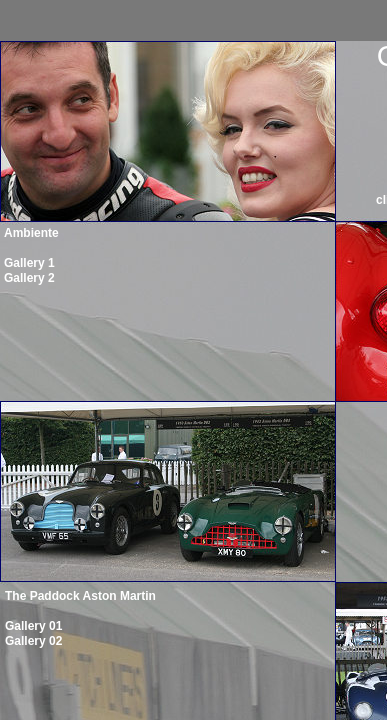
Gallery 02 (33, 641)
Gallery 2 (29, 278)
